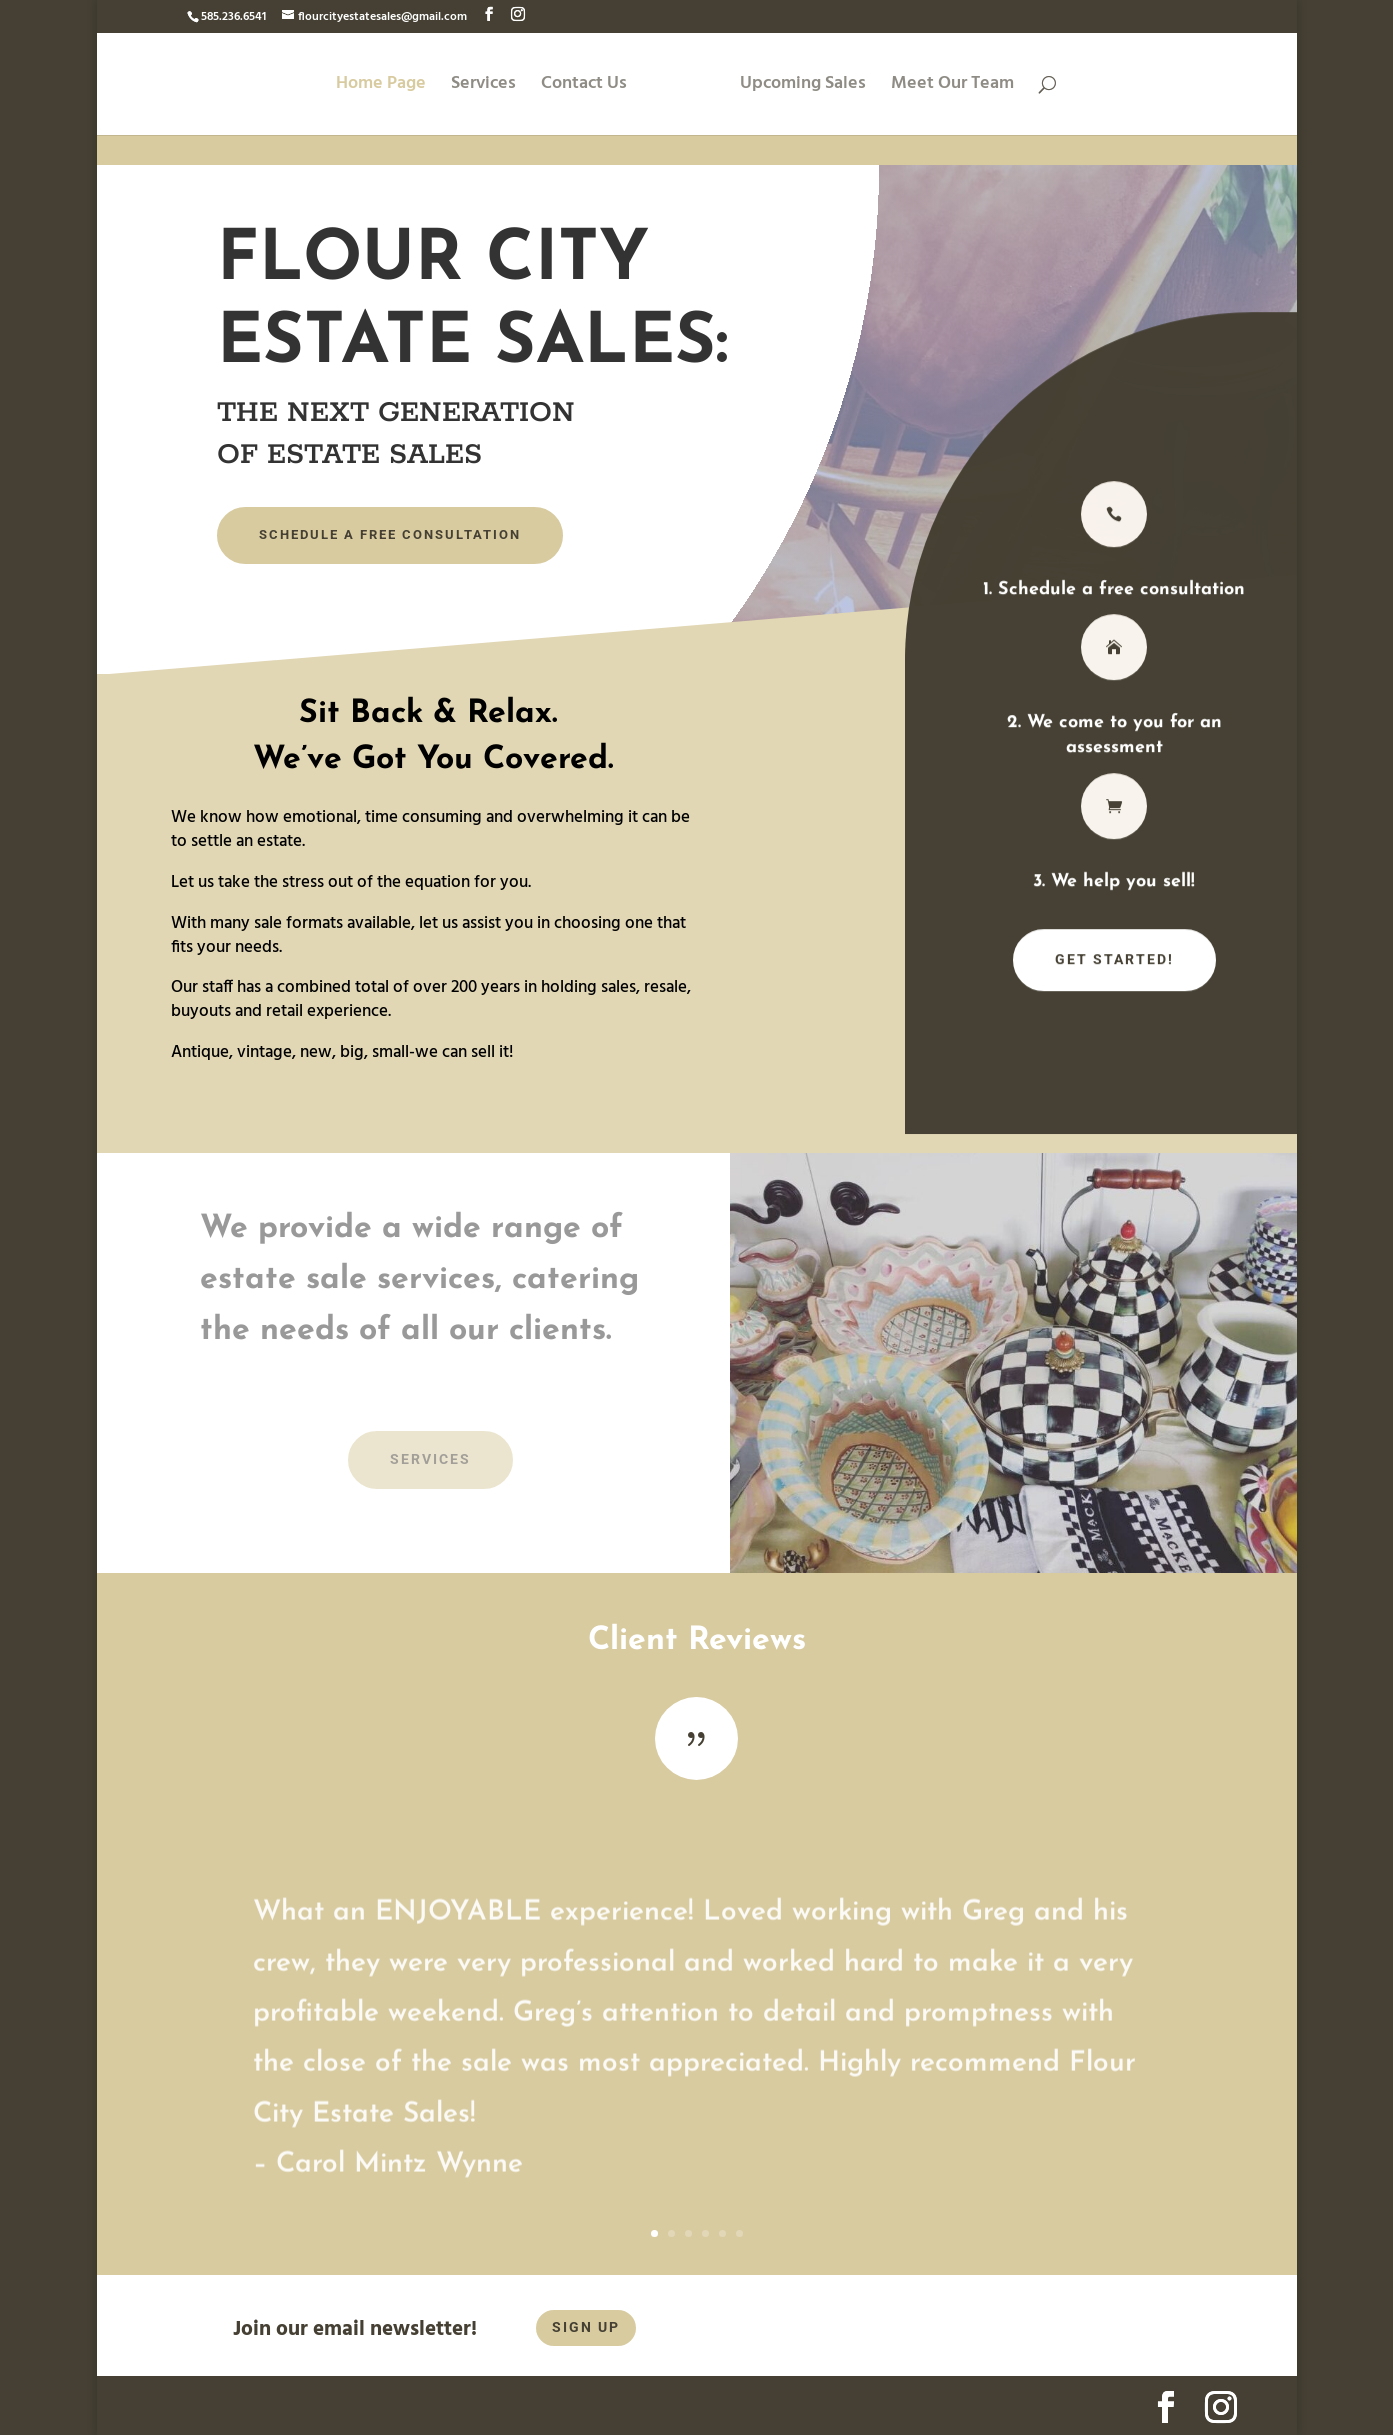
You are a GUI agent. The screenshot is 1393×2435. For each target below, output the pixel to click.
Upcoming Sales (803, 87)
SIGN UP (586, 2327)
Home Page (381, 87)
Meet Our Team (952, 87)
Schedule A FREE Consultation (390, 534)
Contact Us (584, 87)
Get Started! (1114, 966)
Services (483, 87)
